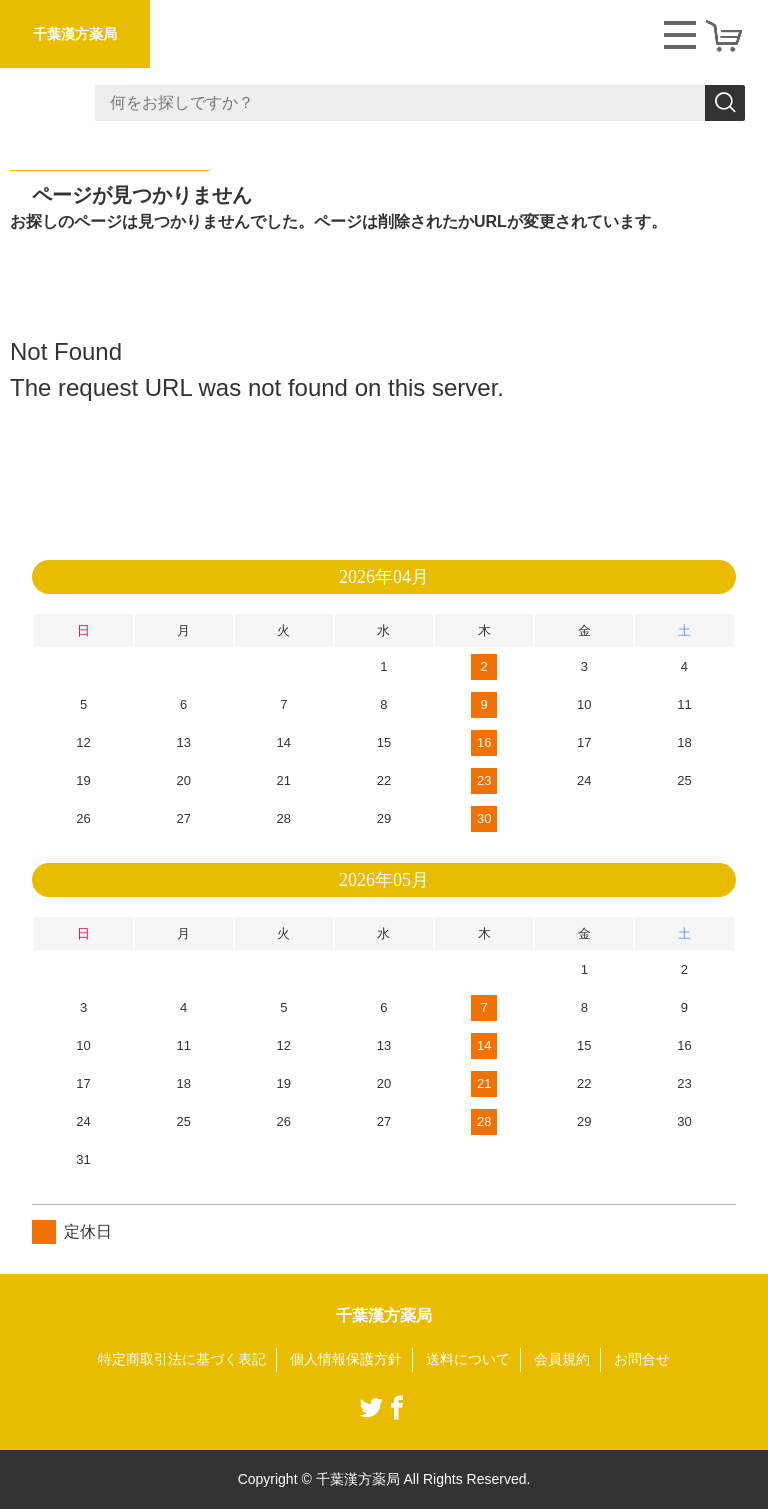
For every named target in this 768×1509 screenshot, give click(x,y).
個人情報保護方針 (346, 1359)
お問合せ (642, 1359)
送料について (468, 1359)
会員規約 (562, 1359)
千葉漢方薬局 (75, 34)
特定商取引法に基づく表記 (182, 1359)
